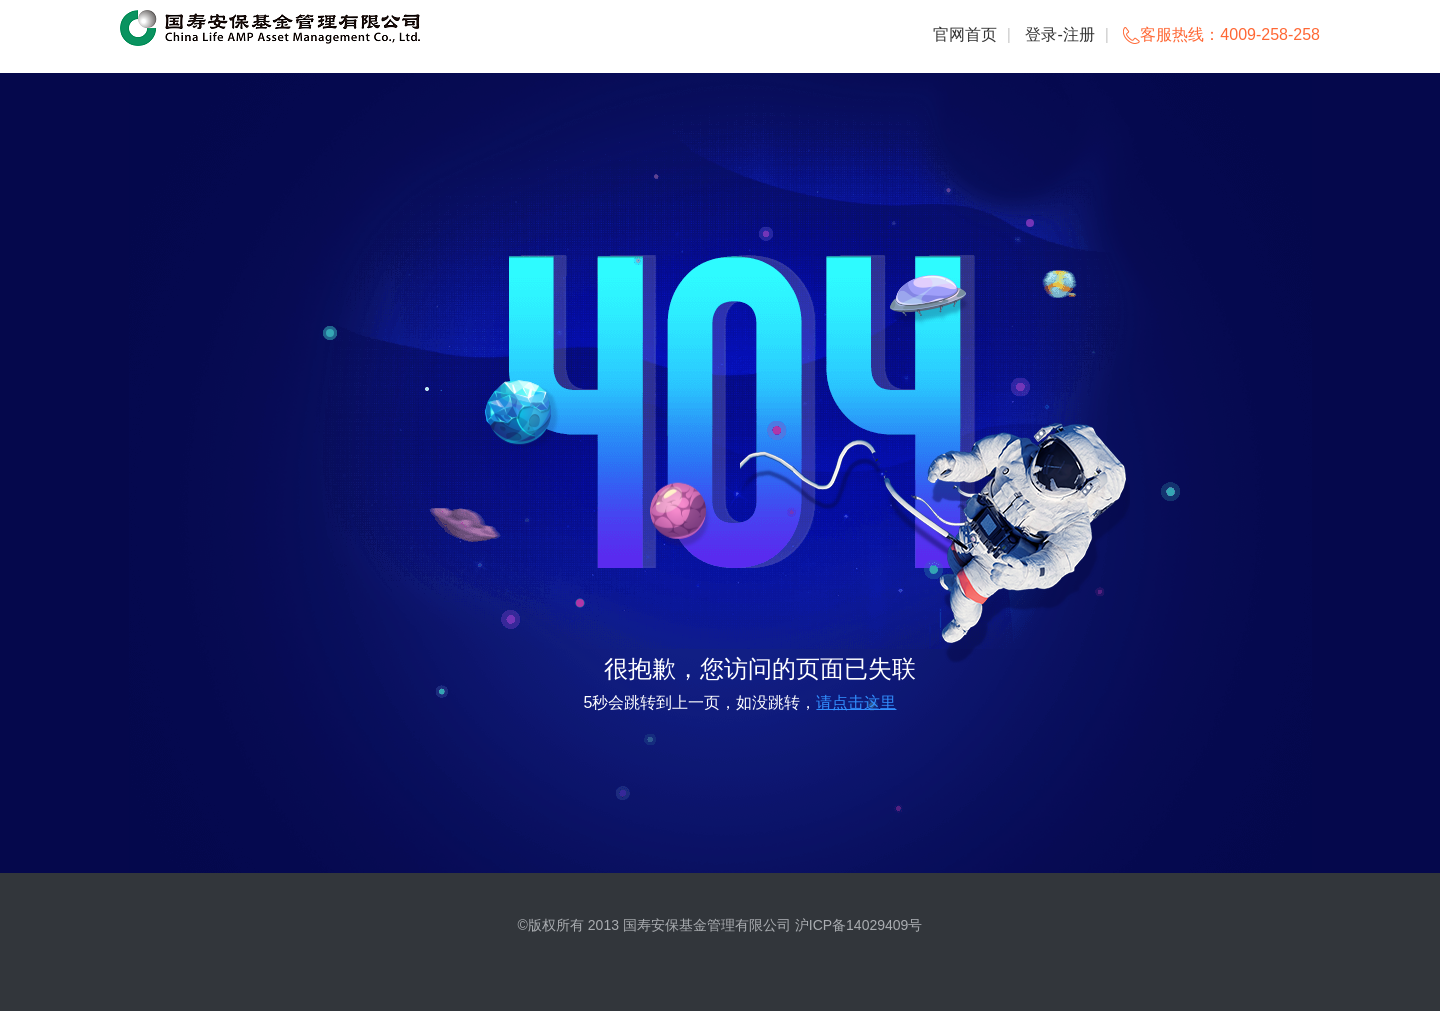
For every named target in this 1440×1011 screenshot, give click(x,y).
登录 (1041, 34)
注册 (1079, 34)
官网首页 (965, 34)
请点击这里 (856, 702)
